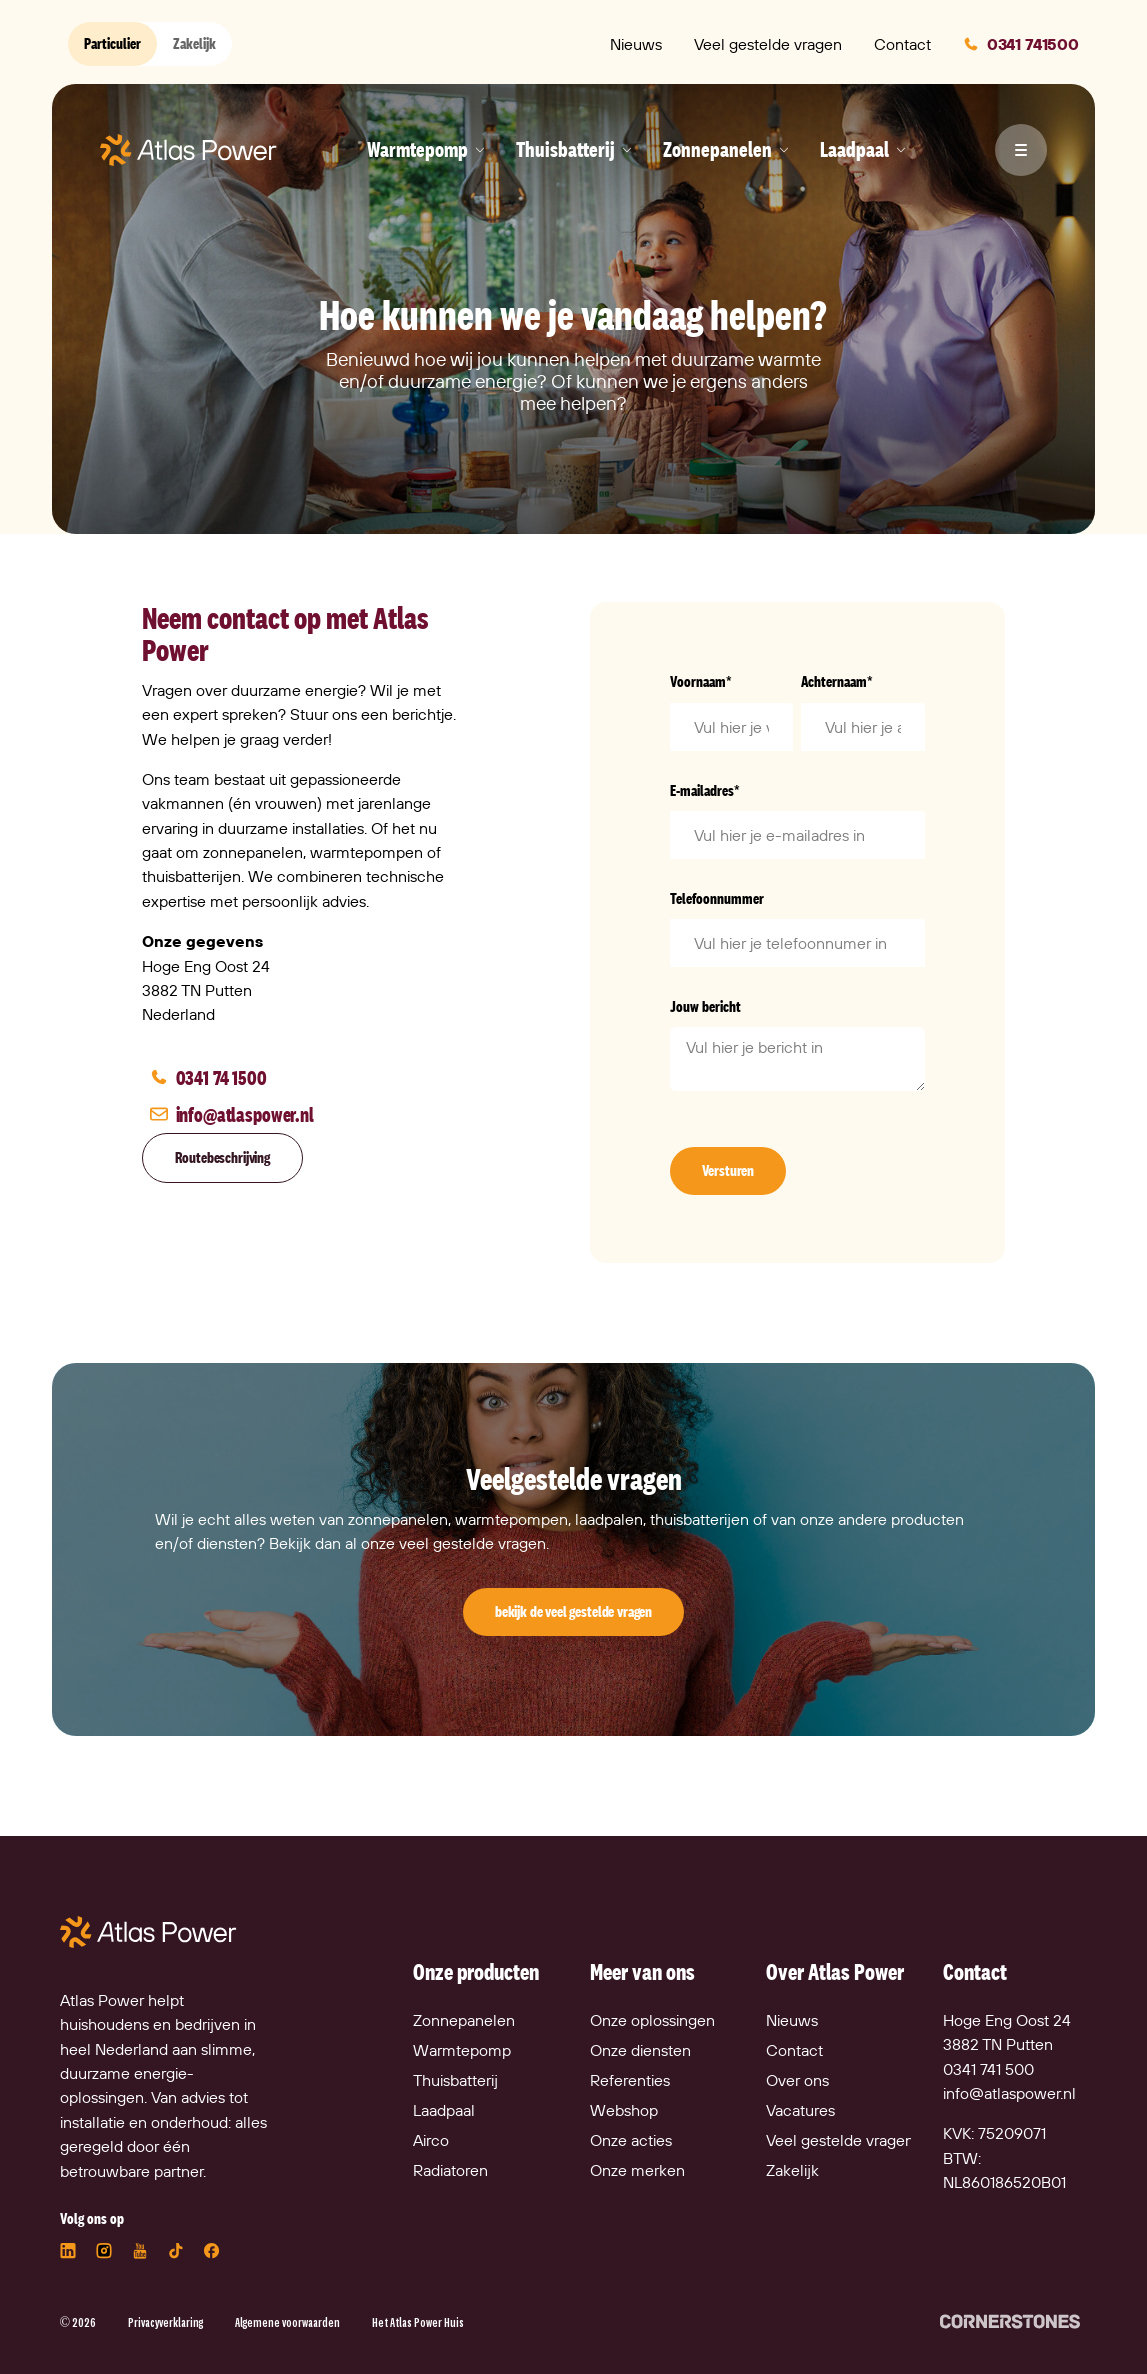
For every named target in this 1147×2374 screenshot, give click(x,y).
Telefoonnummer (717, 898)
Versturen (728, 1170)
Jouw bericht (705, 1006)
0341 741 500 (988, 2069)
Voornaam (701, 681)
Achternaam (837, 681)
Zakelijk (194, 43)
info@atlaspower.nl (1009, 2093)
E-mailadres (705, 790)
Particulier (112, 43)
